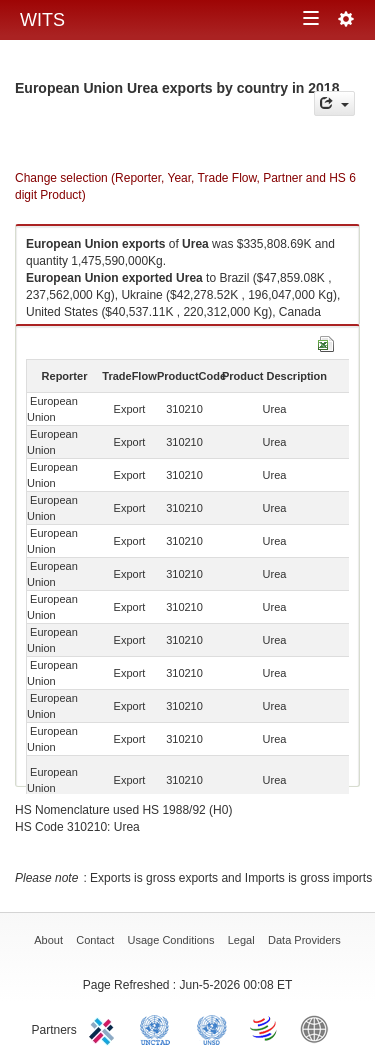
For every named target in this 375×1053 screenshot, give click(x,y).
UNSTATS (212, 1028)
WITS (42, 20)
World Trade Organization (265, 1028)
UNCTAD (159, 1028)
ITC (105, 1028)
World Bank (319, 1028)
